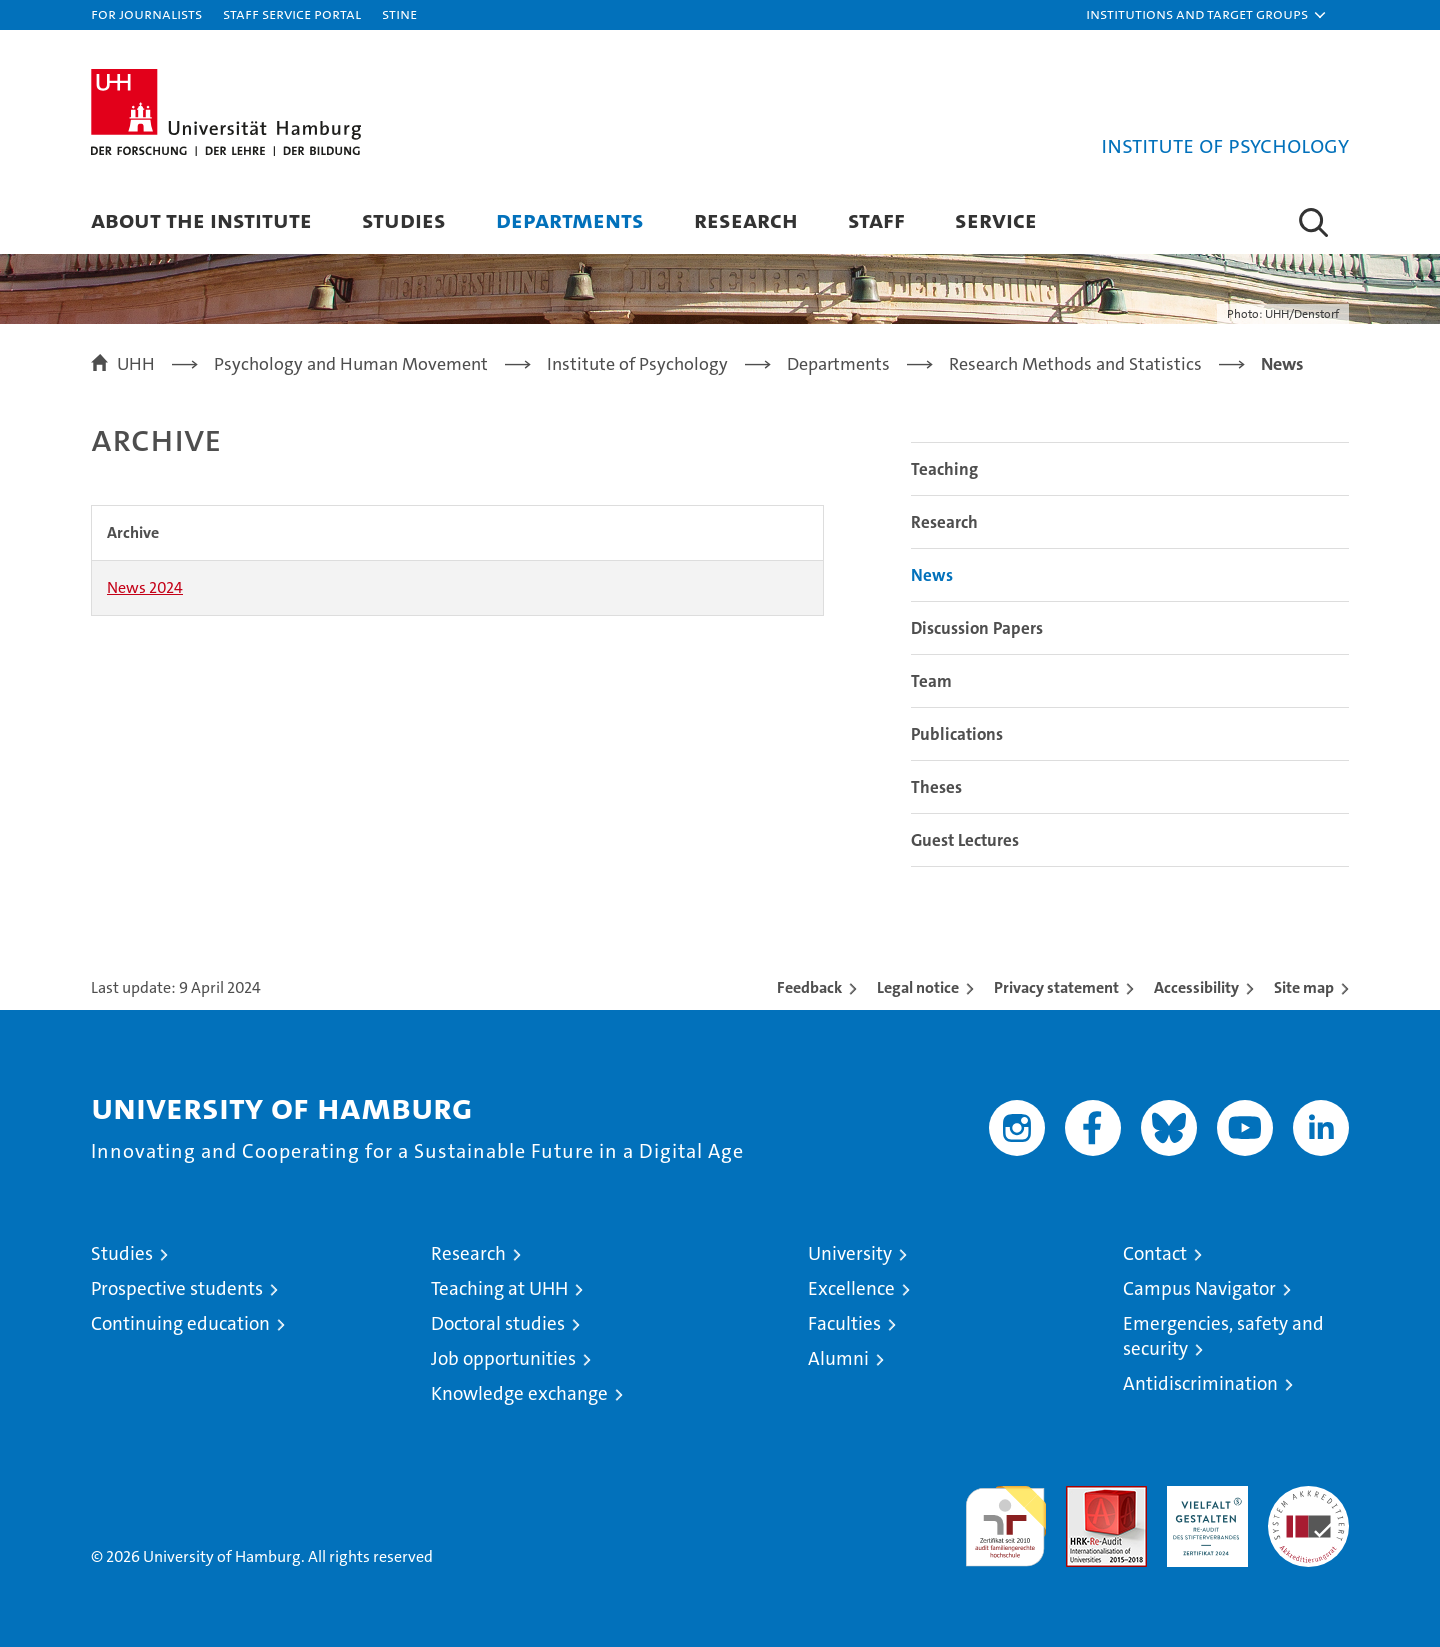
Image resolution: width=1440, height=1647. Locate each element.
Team (931, 681)
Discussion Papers (977, 628)
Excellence (851, 1288)
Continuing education (180, 1323)
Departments (570, 219)
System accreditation (1308, 1507)
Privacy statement (1056, 987)
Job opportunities (503, 1358)
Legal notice (918, 987)
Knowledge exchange (519, 1393)
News (932, 575)
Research (746, 219)
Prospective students (177, 1288)
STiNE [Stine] (399, 13)
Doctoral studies (498, 1323)
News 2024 (145, 587)
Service (996, 219)
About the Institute (201, 219)
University (850, 1253)
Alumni (838, 1358)
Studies (404, 219)
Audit (1085, 1496)
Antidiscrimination (1200, 1383)
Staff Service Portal (292, 13)
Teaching (944, 469)
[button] (1207, 15)
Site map (1304, 987)
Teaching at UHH (499, 1288)
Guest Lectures (965, 840)
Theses (936, 787)
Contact (1155, 1253)
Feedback (809, 987)
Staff (876, 219)
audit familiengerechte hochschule (1005, 1517)
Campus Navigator (1199, 1288)
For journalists (146, 13)
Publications (957, 734)
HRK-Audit (1202, 1496)
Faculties (844, 1323)
